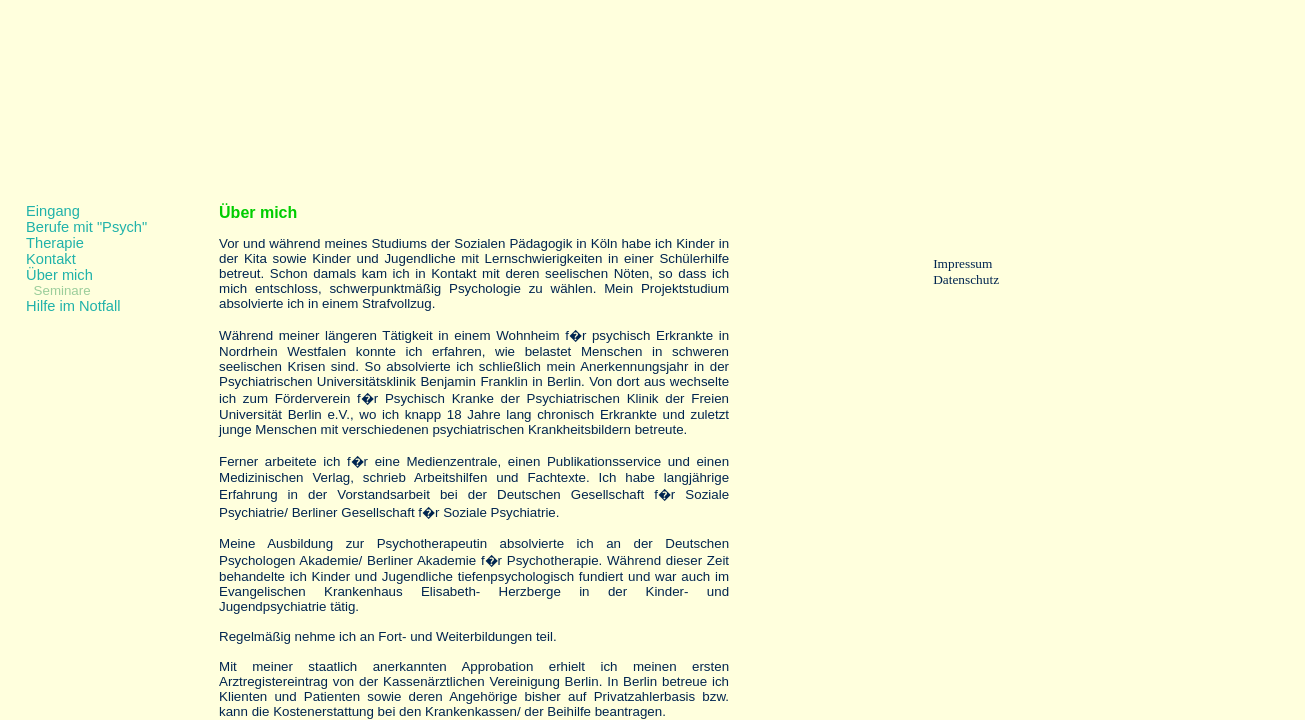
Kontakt (51, 259)
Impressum (962, 263)
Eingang (53, 211)
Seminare (62, 290)
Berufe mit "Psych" (86, 227)
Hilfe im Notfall (73, 306)
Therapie (55, 243)
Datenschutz (966, 279)
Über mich (59, 275)
